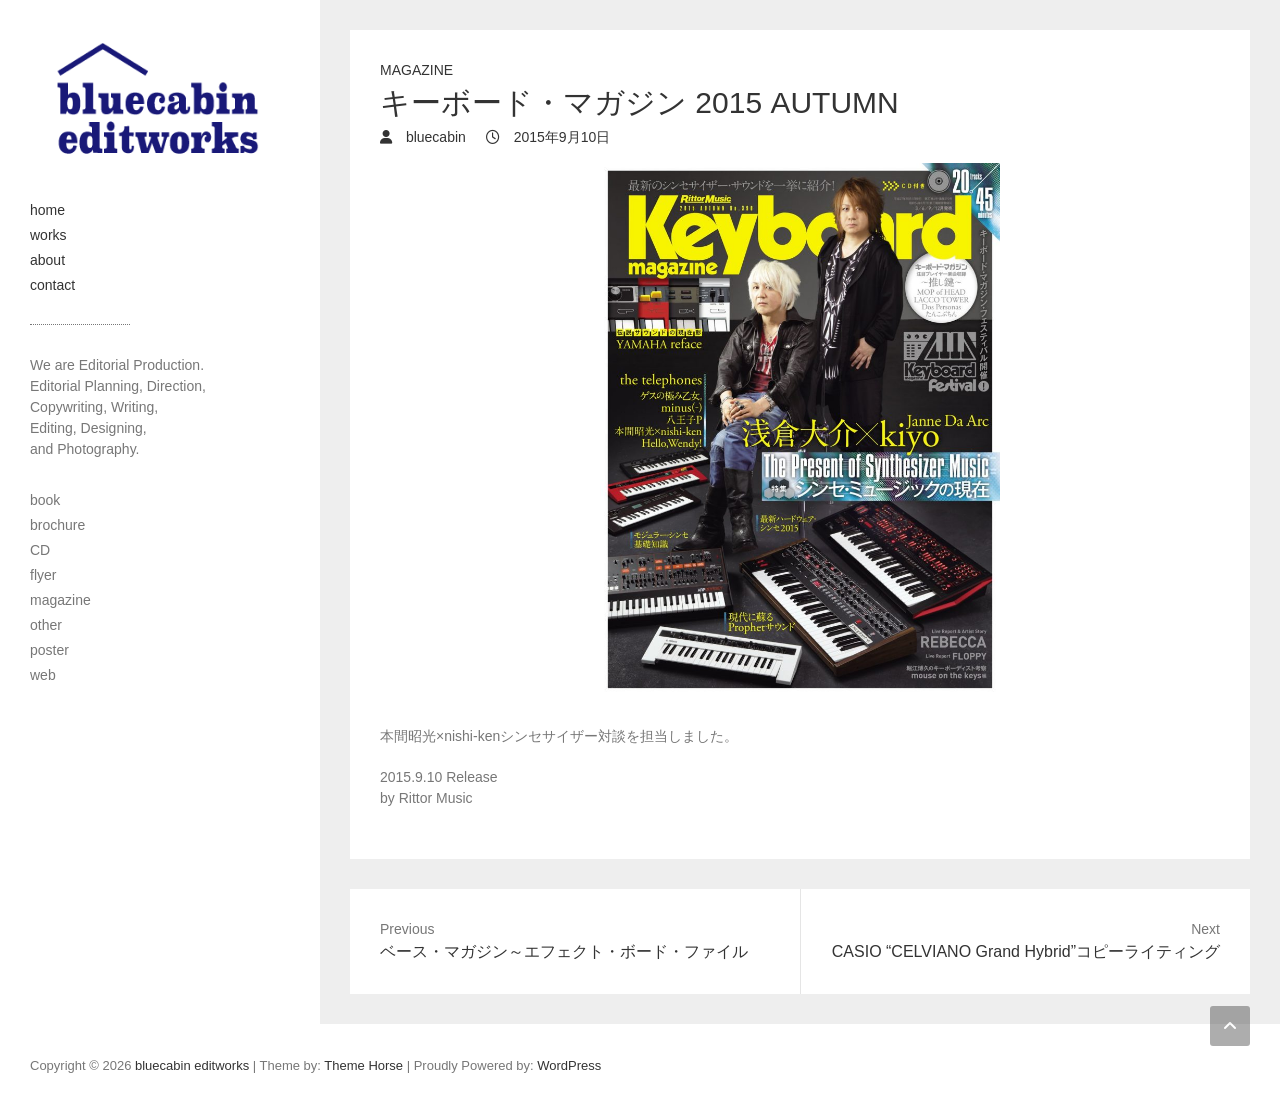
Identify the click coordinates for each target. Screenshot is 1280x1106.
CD (40, 550)
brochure (57, 525)
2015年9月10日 (560, 137)
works (48, 235)
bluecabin (434, 137)
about (47, 260)
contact (52, 285)
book (45, 500)
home (47, 210)
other (46, 625)
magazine (416, 70)
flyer (43, 575)
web (43, 675)
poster (49, 650)
